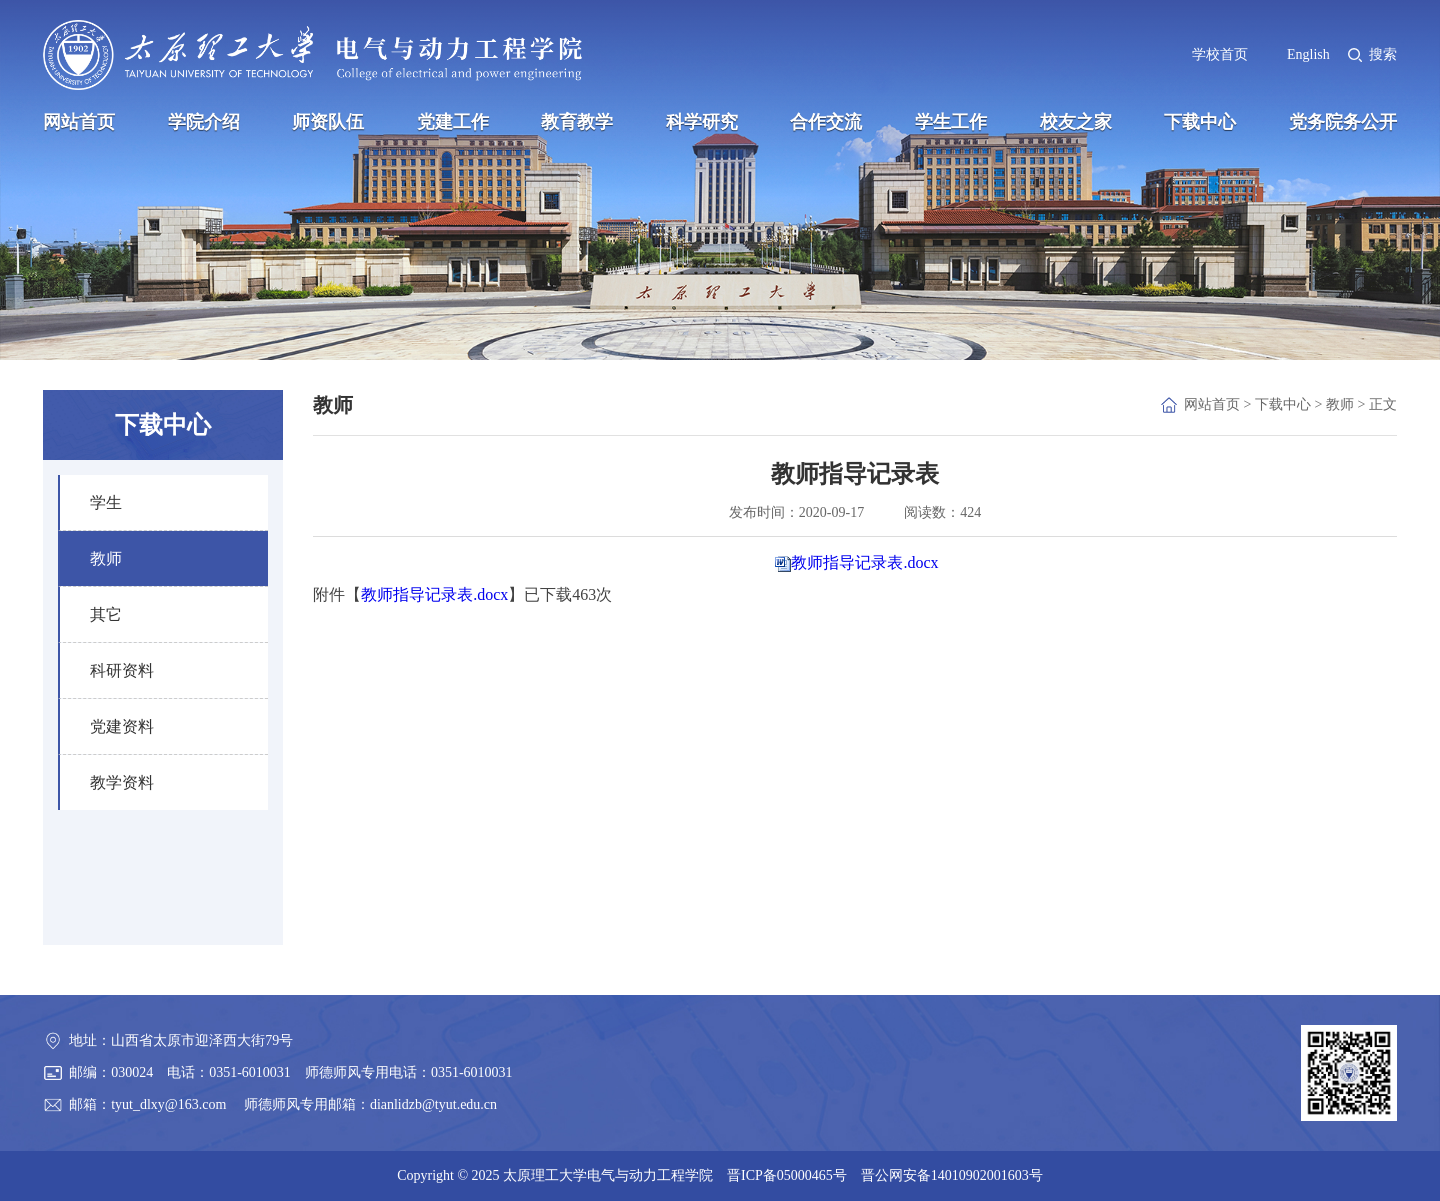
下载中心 (1200, 122)
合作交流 (826, 122)
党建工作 (453, 122)
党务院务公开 (1343, 122)
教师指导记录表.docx (864, 562)
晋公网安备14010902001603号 (952, 1175)
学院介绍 (204, 122)
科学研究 (702, 122)
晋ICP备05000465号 (787, 1175)
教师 (1340, 404)
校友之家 (1076, 122)
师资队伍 (328, 122)
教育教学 (577, 122)
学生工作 (951, 122)
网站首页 (79, 122)
